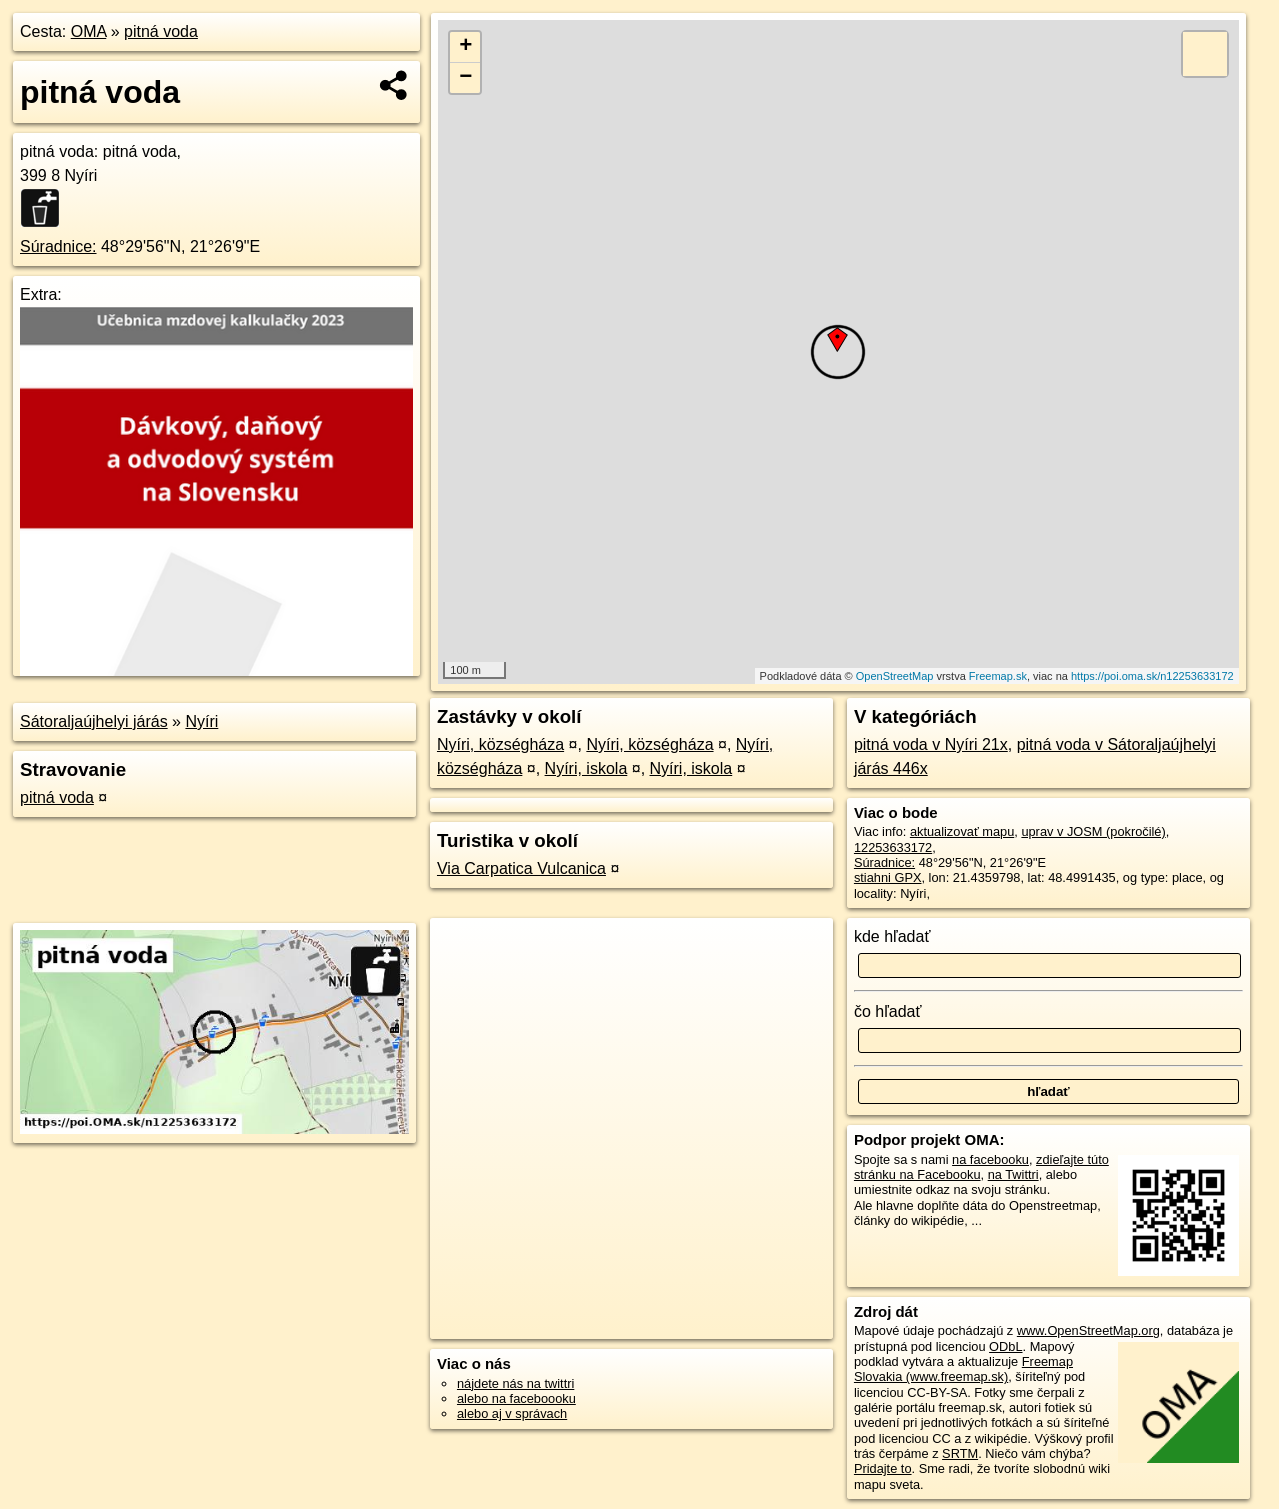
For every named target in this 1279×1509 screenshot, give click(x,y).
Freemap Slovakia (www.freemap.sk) (963, 1369)
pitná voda (161, 31)
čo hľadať (888, 1011)
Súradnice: (58, 246)
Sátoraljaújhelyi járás (94, 721)
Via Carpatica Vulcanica (521, 868)
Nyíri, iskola (586, 768)
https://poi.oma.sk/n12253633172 (1152, 676)
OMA (89, 31)
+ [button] (465, 47)
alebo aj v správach (512, 1413)
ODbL (1005, 1346)
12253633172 (893, 847)
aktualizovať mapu (962, 831)
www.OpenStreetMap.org (1088, 1330)
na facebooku (990, 1159)
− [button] (465, 78)
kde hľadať (892, 936)
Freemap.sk (998, 676)
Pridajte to (883, 1468)
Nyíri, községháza (500, 744)
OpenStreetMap (895, 676)
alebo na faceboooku (516, 1398)
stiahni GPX (888, 877)
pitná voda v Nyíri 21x (931, 744)
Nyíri (201, 721)
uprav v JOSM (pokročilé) (1093, 831)
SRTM (960, 1453)
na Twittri (1013, 1174)
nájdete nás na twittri (515, 1383)
